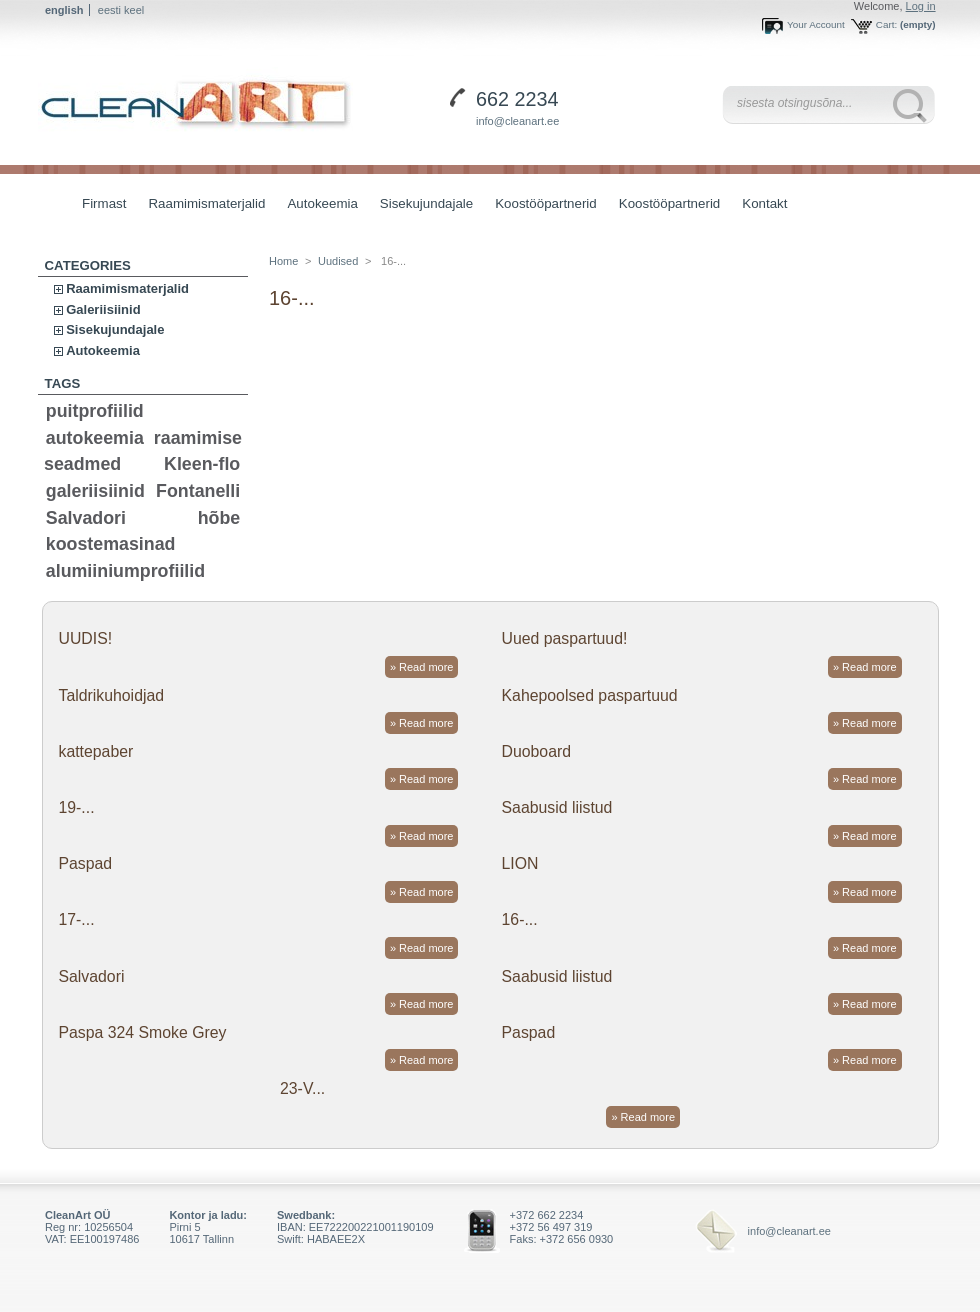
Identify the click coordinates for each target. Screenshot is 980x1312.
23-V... (302, 1088)
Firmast (104, 203)
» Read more (422, 667)
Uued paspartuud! (565, 638)
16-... (520, 919)
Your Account (816, 24)
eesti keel (121, 10)
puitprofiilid (95, 411)
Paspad (85, 863)
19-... (76, 807)
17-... (76, 919)
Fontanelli (198, 491)
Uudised (338, 261)
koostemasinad (111, 544)
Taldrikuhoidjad (111, 695)
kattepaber (95, 751)
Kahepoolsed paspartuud (590, 695)
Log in (921, 6)
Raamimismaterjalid (201, 205)
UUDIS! (85, 638)
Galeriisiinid (103, 309)
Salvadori (86, 518)
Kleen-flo (202, 464)
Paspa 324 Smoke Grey (142, 1032)
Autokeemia (317, 205)
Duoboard (537, 751)
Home (283, 261)
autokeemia (95, 438)
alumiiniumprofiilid (125, 571)
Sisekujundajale (421, 205)
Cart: (886, 24)
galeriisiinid (95, 491)
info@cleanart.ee (517, 121)
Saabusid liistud (557, 807)
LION (520, 863)
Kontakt (764, 203)
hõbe (219, 518)
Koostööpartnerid (546, 203)
